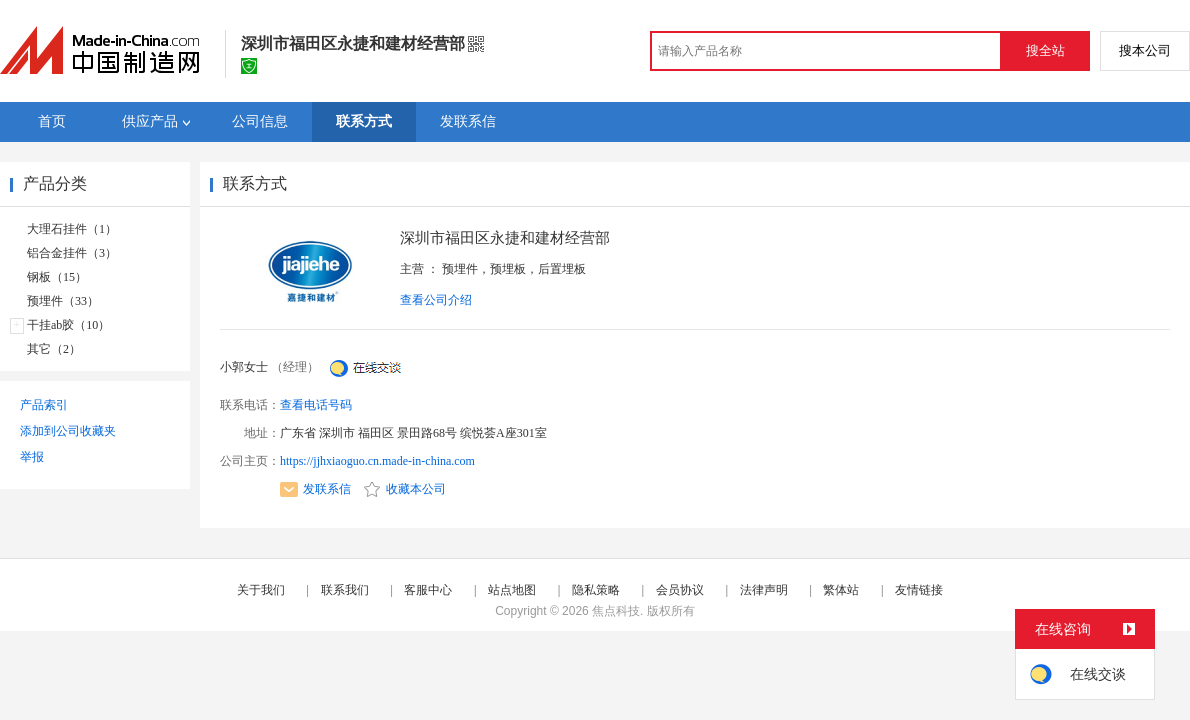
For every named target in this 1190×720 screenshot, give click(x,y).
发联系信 (315, 489)
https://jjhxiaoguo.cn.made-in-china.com (377, 461)
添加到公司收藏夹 (68, 431)
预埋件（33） (63, 301)
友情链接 (919, 590)
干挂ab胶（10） (68, 325)
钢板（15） (57, 277)
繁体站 (841, 590)
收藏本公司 (405, 489)
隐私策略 (596, 590)
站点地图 (512, 590)
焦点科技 (616, 611)
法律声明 (764, 590)
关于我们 (261, 590)
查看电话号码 (316, 405)
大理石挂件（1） (72, 229)
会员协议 (680, 590)
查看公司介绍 (436, 300)
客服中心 (428, 590)
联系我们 (345, 590)
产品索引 (44, 405)
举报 (32, 457)
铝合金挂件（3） (72, 253)
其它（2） (54, 349)
